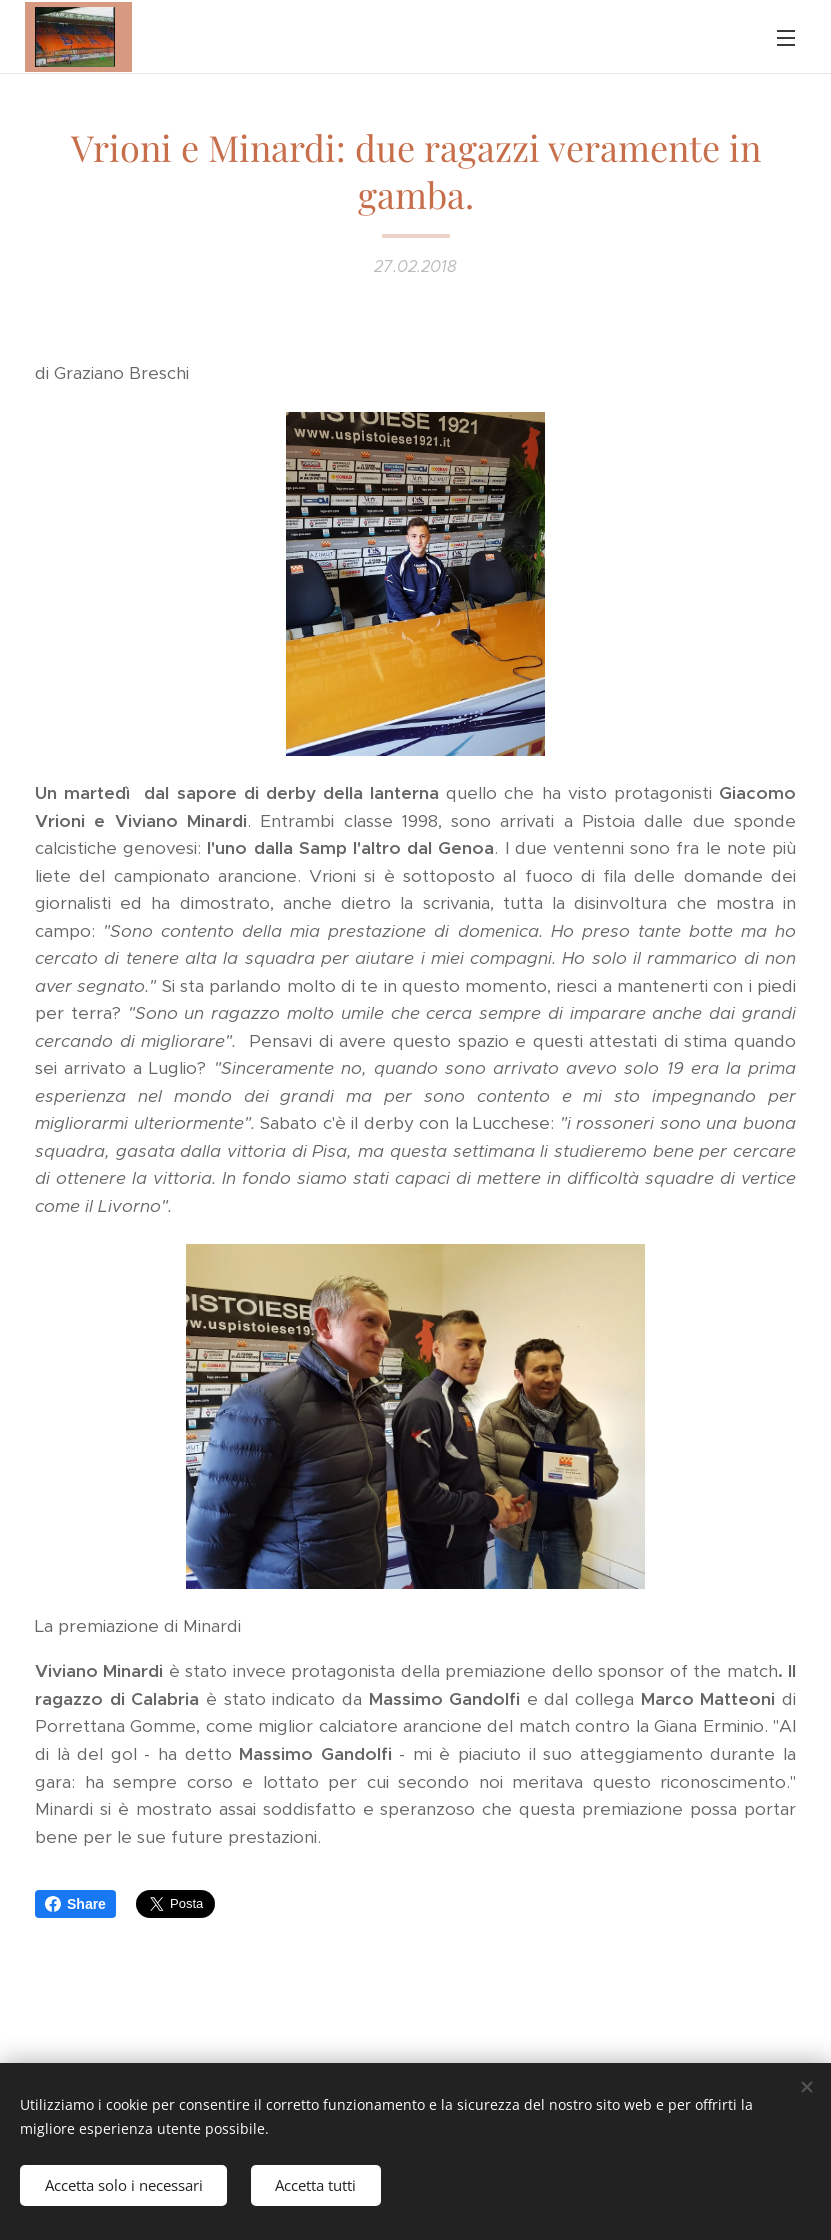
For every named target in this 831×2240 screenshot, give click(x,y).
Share (75, 1904)
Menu (786, 38)
